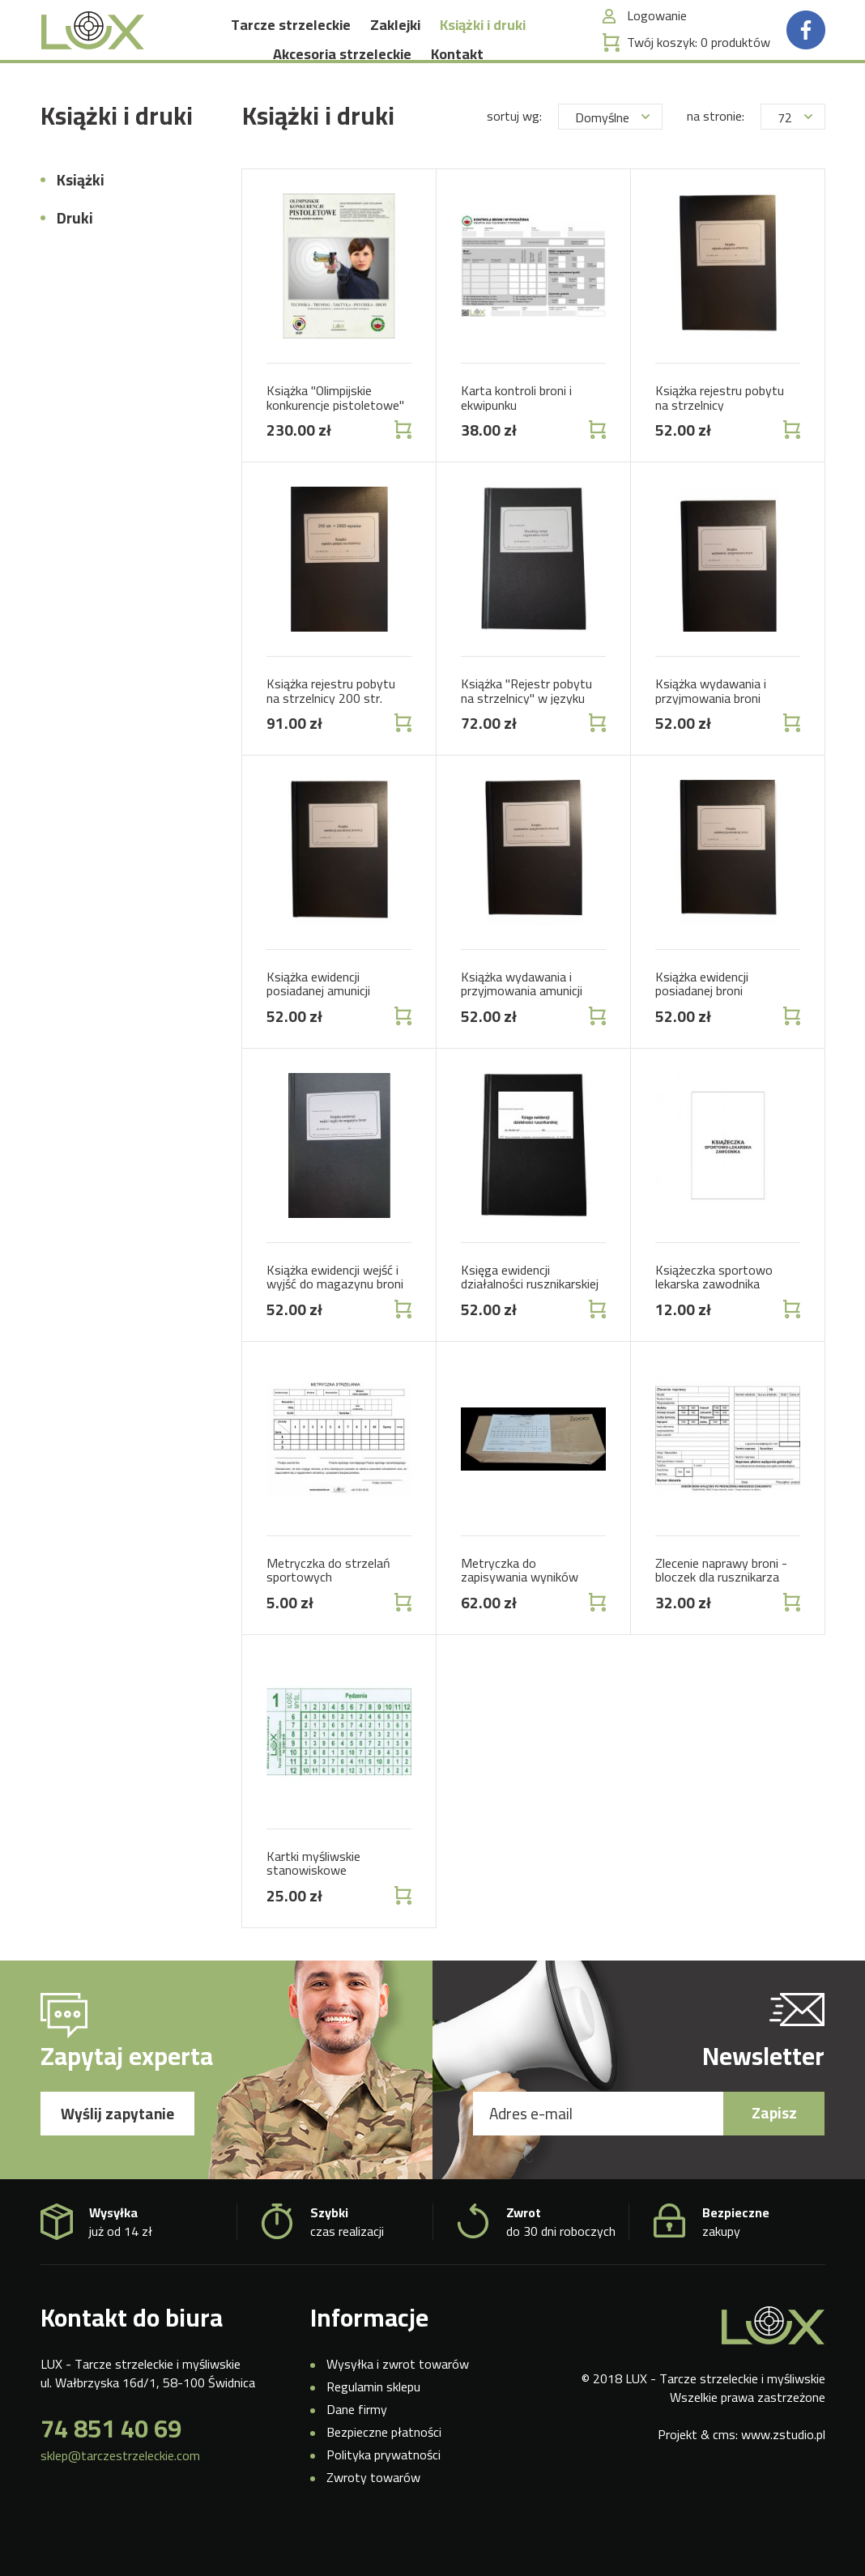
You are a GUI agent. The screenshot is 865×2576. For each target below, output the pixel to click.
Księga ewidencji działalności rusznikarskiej (530, 1317)
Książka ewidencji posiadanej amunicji (318, 1025)
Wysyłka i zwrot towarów (397, 2405)
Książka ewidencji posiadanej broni (701, 1025)
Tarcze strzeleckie (291, 46)
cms (724, 2475)
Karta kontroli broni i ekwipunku (516, 438)
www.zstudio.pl (783, 2475)
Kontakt (457, 75)
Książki (80, 221)
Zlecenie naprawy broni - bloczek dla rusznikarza (721, 1610)
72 (795, 159)
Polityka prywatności (383, 2495)
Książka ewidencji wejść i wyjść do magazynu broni (334, 1317)
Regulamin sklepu (373, 2428)
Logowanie (657, 37)
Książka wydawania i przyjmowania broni (710, 732)
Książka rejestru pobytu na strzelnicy (719, 438)
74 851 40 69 (110, 2470)
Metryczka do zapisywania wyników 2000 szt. (519, 1617)
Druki (75, 259)
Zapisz (774, 2154)
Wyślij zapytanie (117, 2154)
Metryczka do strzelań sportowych (328, 1610)
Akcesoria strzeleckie (342, 75)
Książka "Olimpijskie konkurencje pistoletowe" (335, 438)
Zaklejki (395, 46)
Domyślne (612, 159)
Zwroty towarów (373, 2518)
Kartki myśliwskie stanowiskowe (313, 1903)
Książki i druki (483, 46)
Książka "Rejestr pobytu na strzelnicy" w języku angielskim (526, 739)
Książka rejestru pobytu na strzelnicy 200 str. (330, 732)
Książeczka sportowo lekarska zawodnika (714, 1317)
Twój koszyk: (698, 64)
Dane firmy (356, 2450)
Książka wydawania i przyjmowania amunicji (521, 1025)
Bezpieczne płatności (383, 2473)
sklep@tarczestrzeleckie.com (120, 2497)
